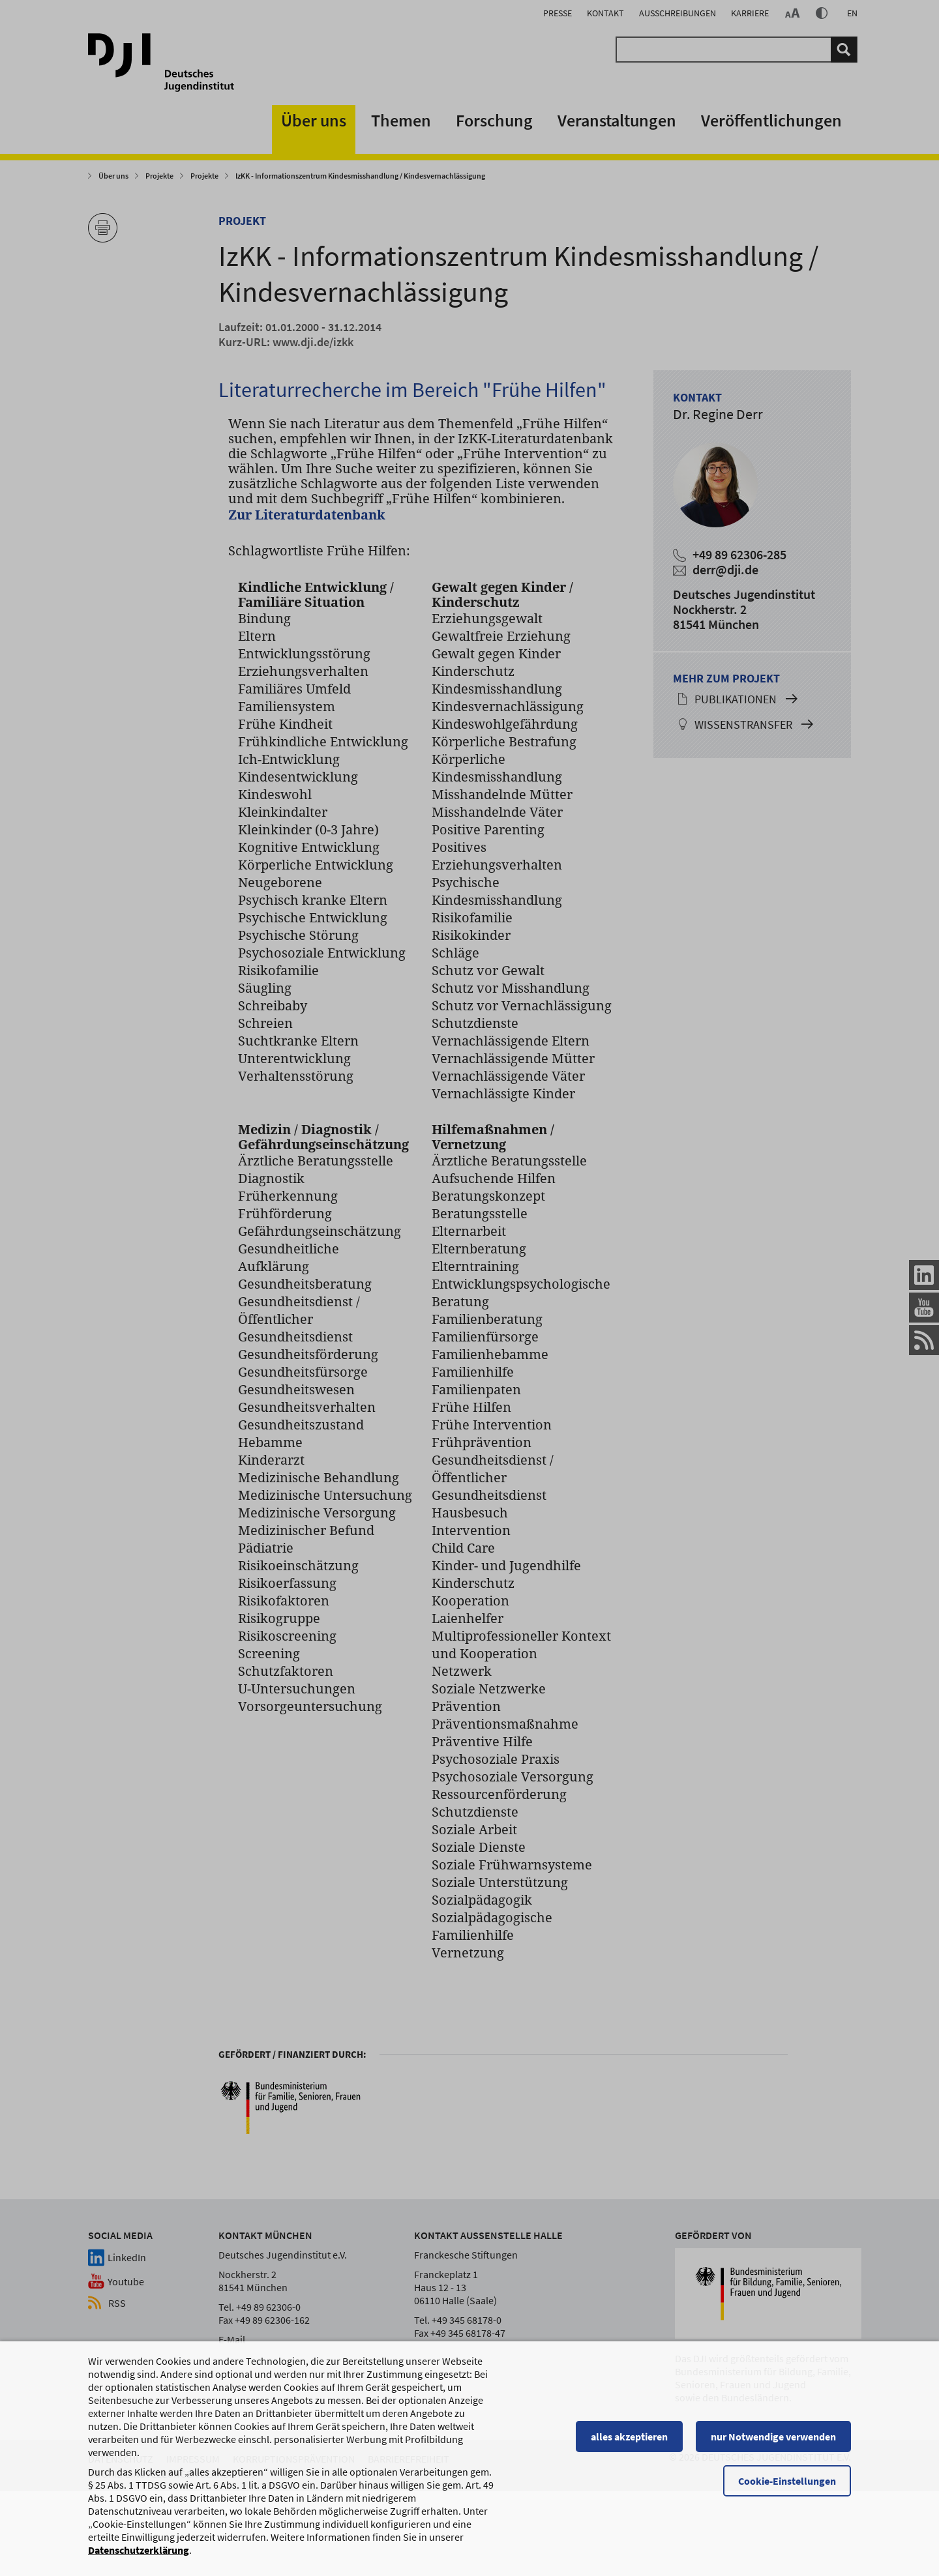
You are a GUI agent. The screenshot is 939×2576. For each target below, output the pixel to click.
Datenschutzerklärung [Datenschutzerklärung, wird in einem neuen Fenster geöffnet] (138, 2555)
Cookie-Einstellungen (787, 2486)
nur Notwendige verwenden (773, 2442)
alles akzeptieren (629, 2442)
